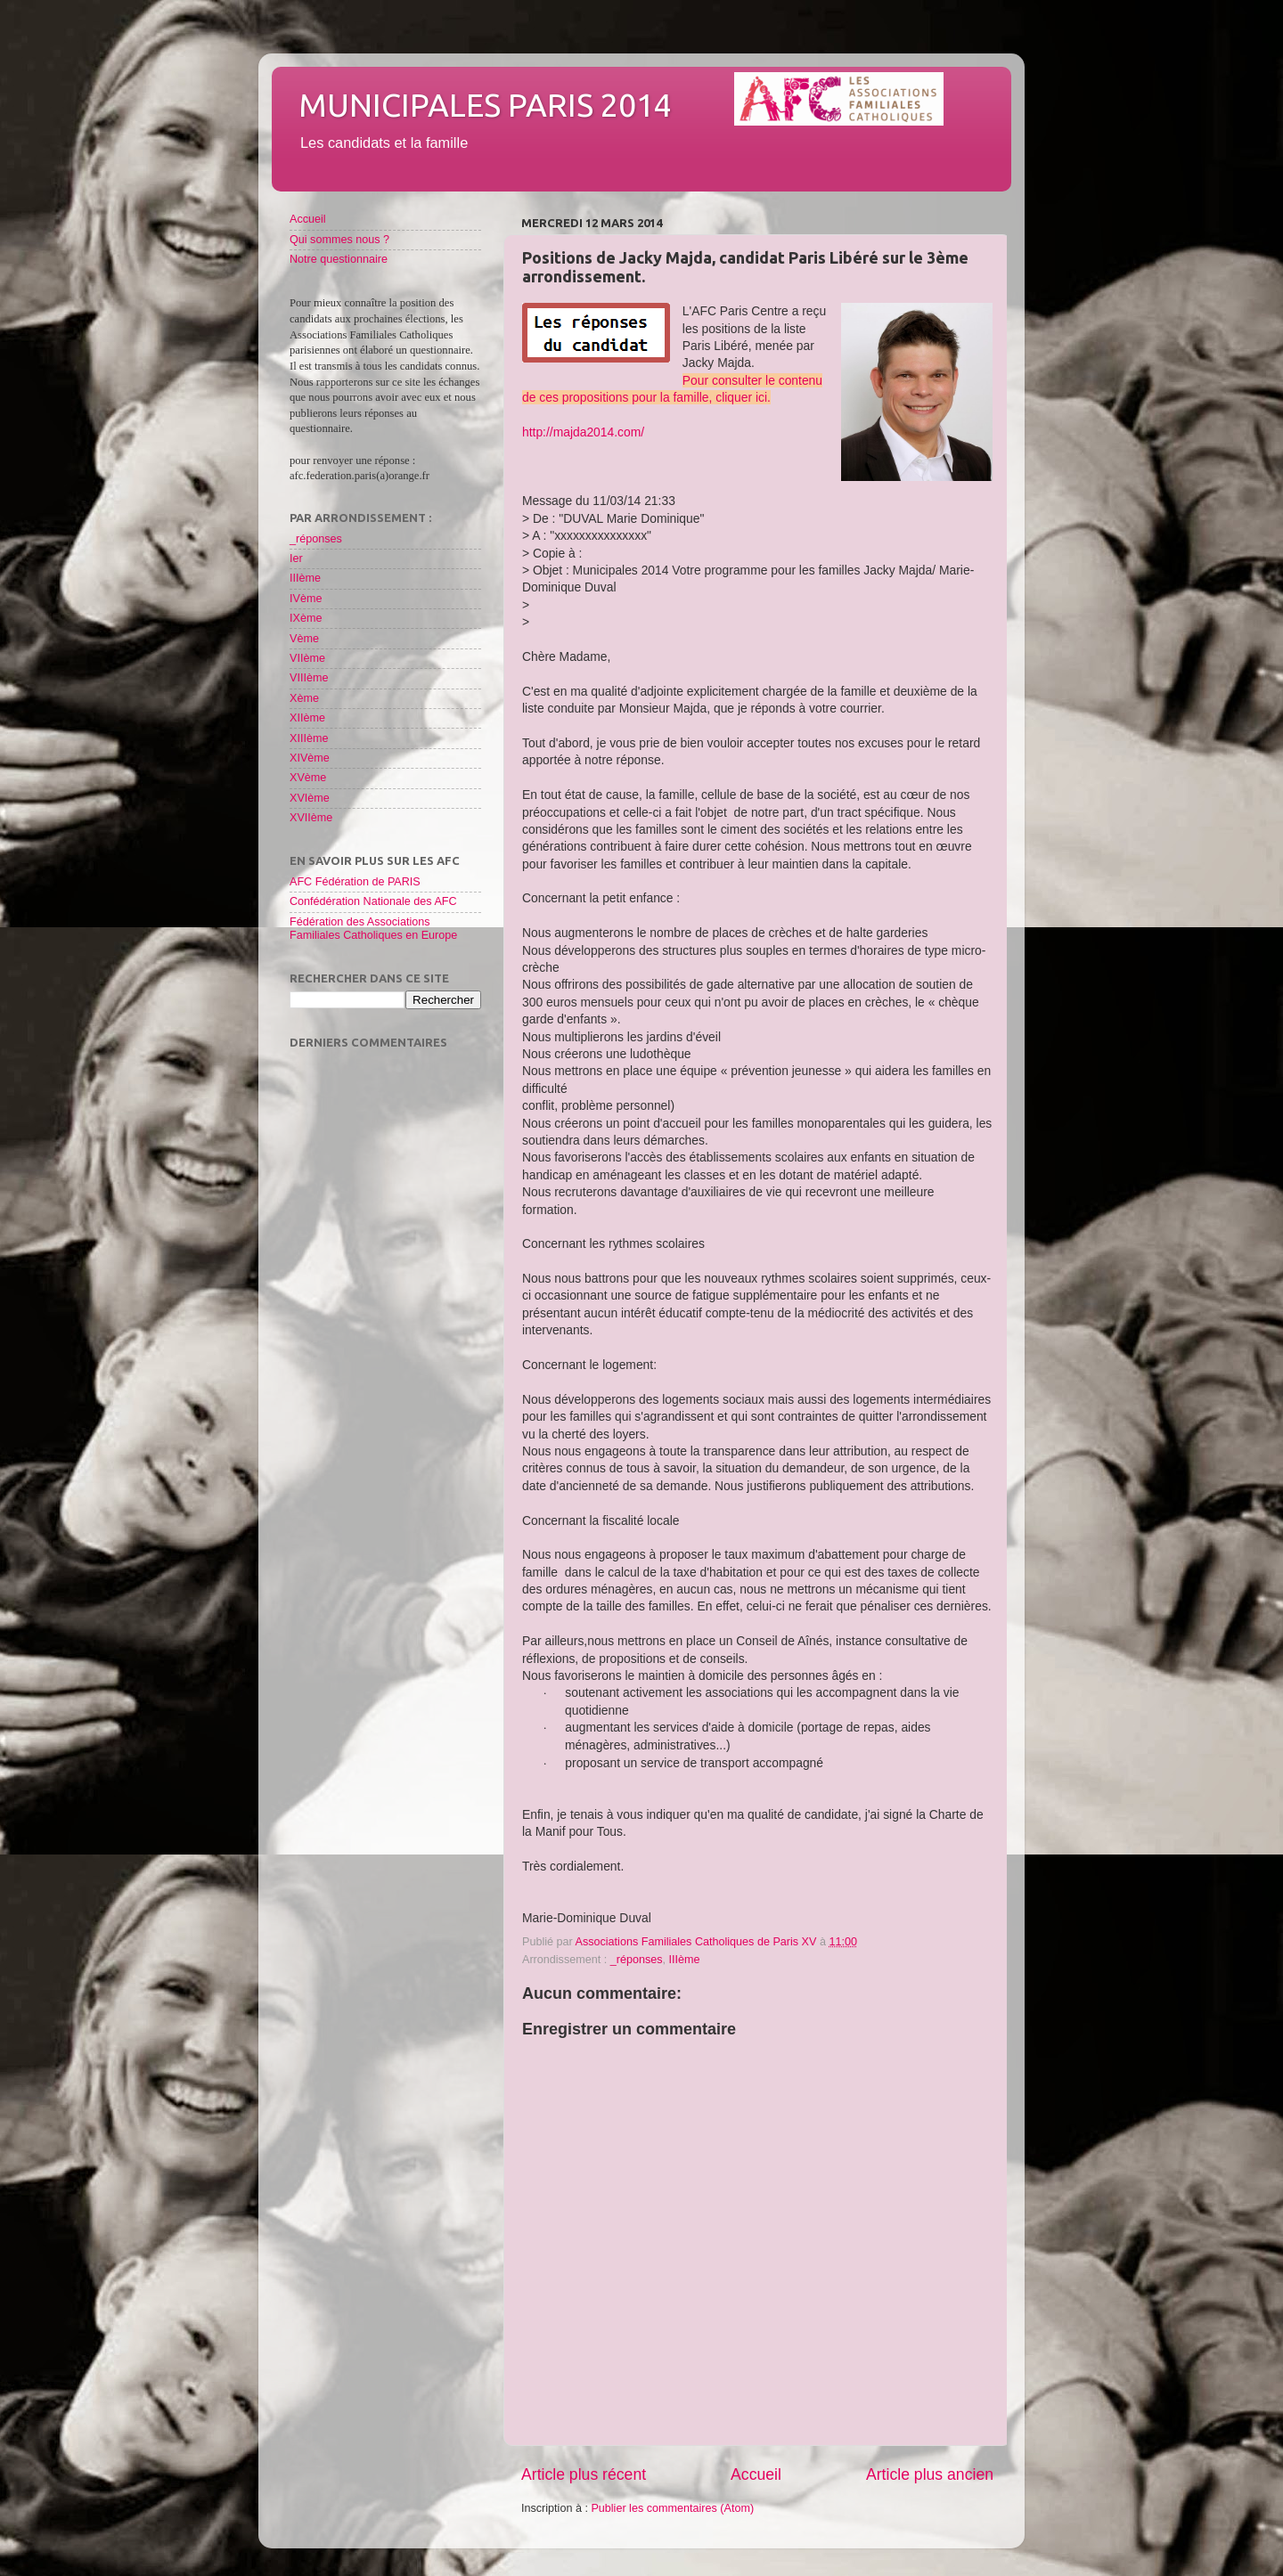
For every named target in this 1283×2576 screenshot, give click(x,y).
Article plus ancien (929, 2474)
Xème (304, 698)
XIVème (310, 758)
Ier (296, 558)
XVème (308, 777)
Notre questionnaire (339, 259)
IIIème (684, 1959)
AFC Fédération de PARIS (355, 882)
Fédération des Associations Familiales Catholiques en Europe (373, 929)
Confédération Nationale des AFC (373, 901)
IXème (306, 618)
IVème (306, 598)
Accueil (756, 2474)
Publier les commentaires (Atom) (672, 2508)
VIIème (307, 658)
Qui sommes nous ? (339, 239)
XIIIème (309, 738)
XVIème (310, 798)
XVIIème (311, 817)
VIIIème (309, 678)
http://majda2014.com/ (583, 432)
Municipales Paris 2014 (485, 104)
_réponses (636, 1959)
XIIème (307, 718)
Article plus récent (583, 2474)
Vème (304, 638)
